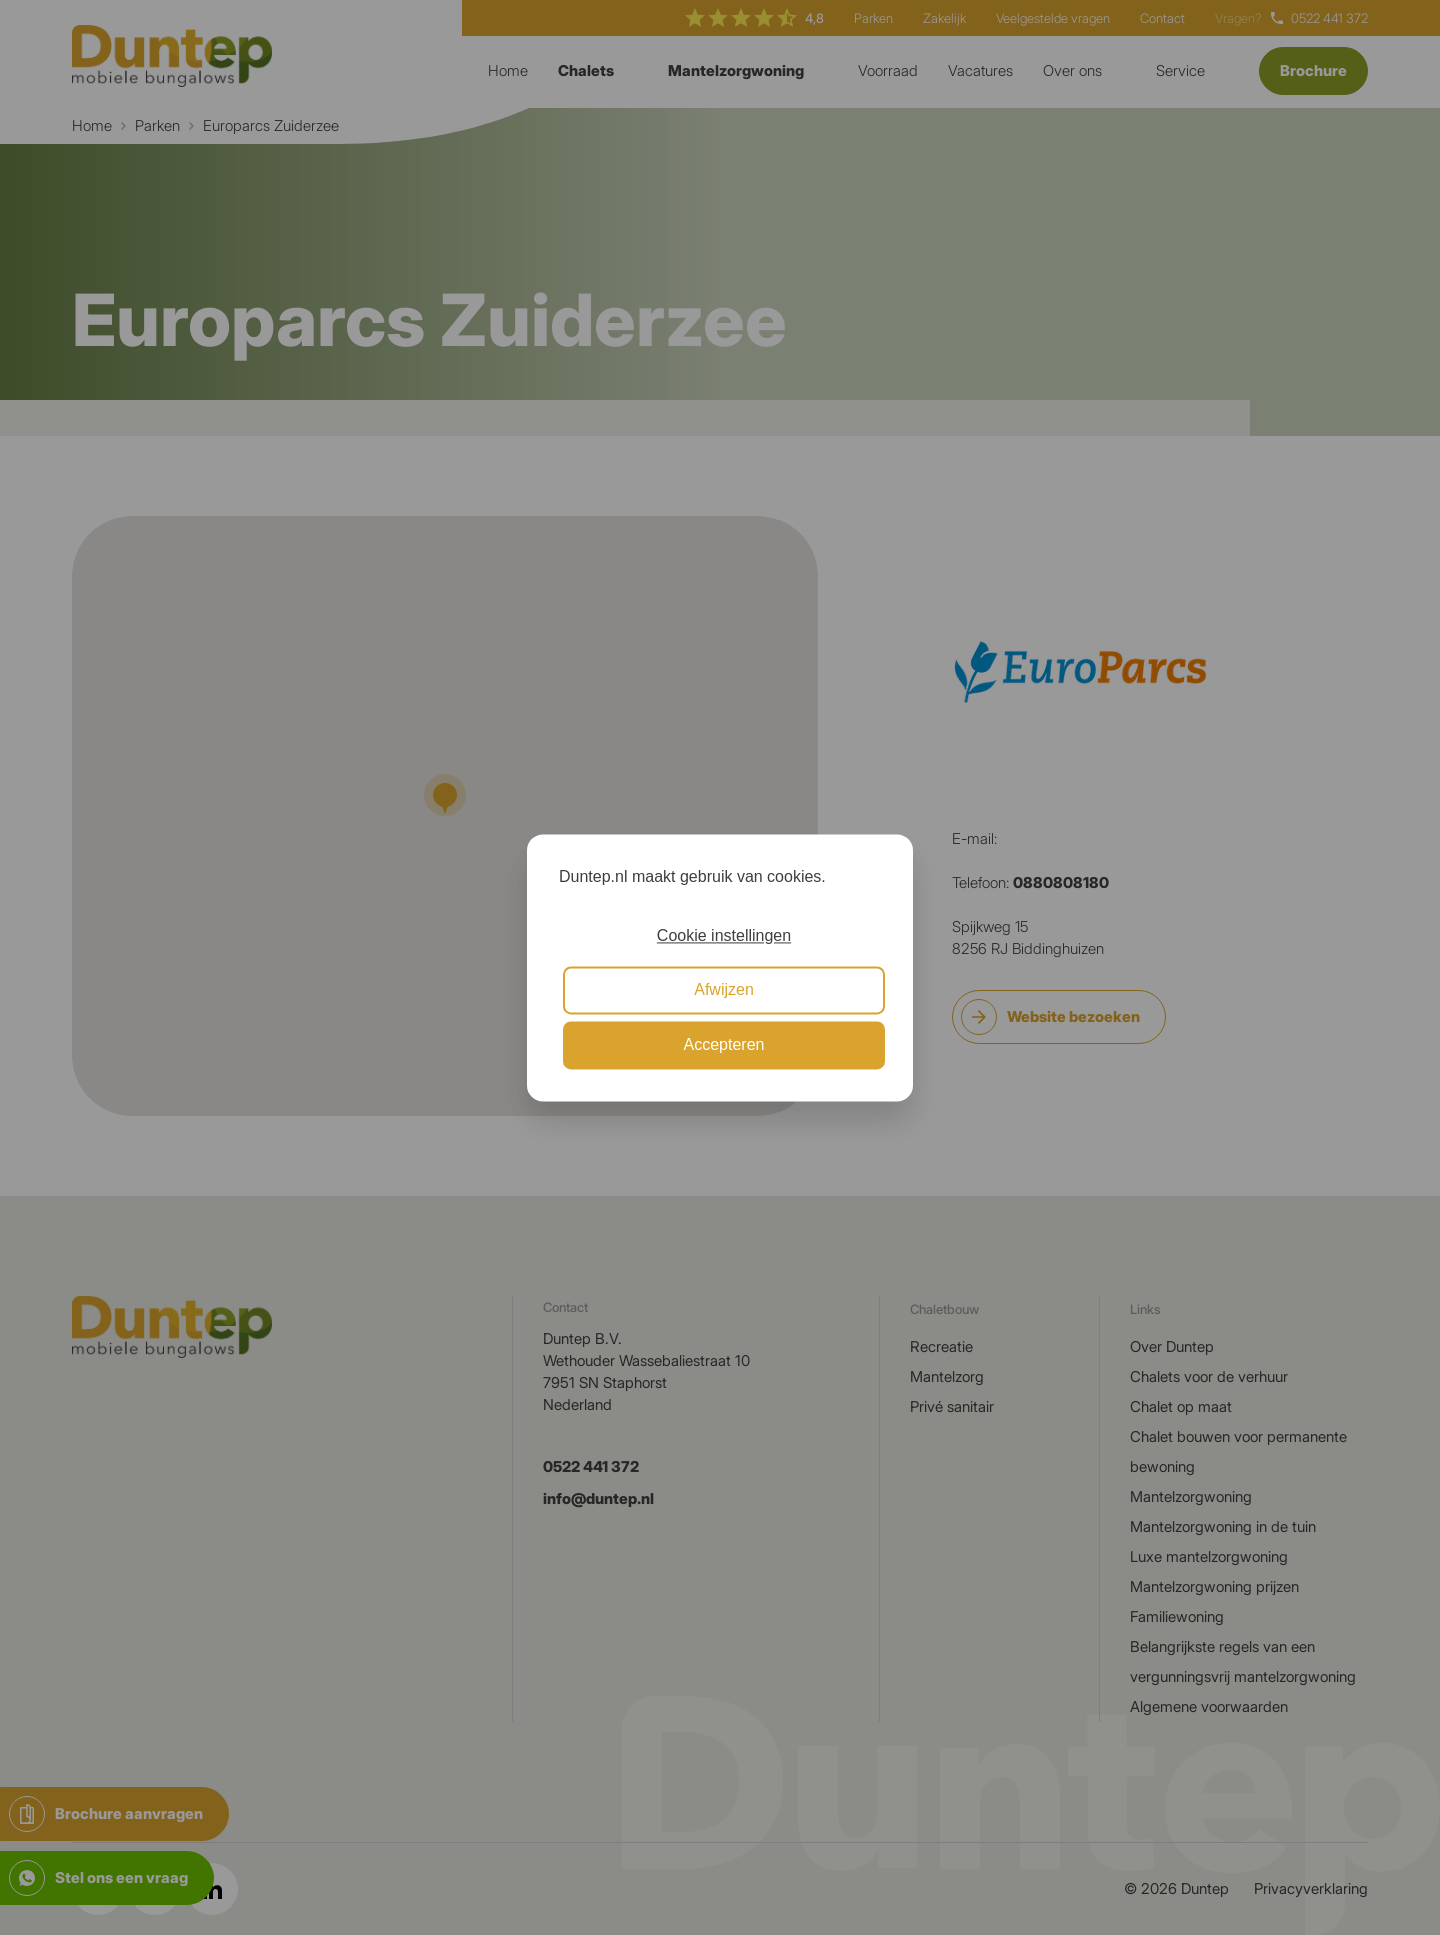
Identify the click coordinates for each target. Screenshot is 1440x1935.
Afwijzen (724, 990)
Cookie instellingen (724, 935)
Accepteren (724, 1044)
